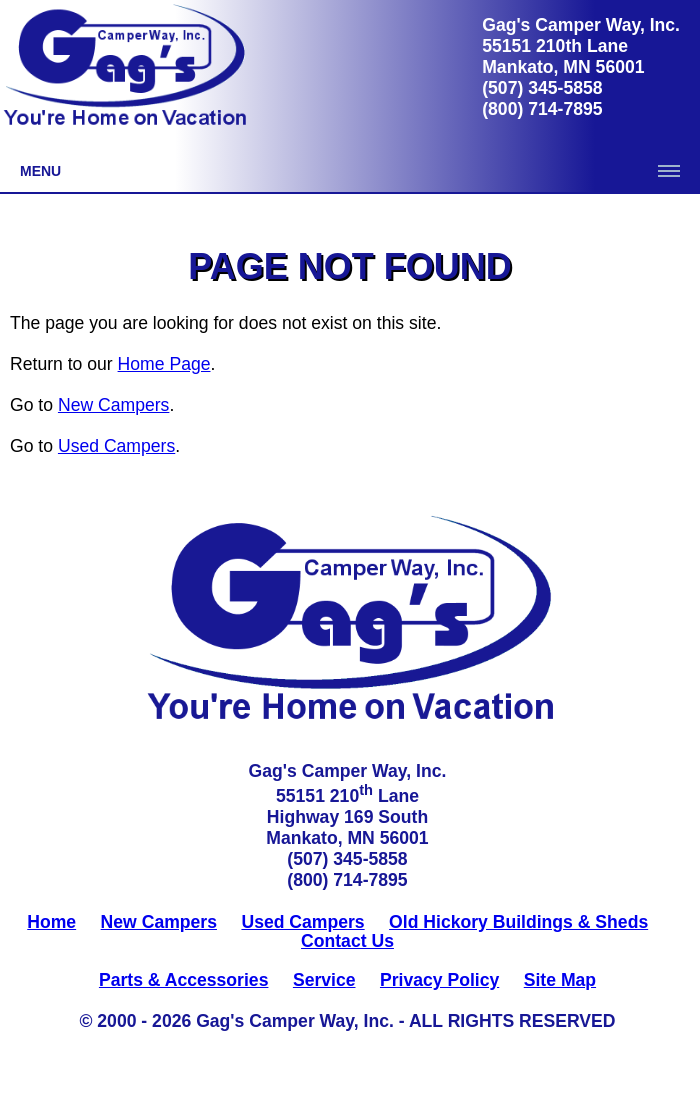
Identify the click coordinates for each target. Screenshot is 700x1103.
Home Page (164, 364)
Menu (40, 171)
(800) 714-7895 (542, 109)
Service (324, 980)
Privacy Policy (439, 980)
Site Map (560, 980)
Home (51, 922)
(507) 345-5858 (542, 88)
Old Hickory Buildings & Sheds (518, 922)
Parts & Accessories (184, 980)
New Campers (113, 405)
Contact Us (347, 941)
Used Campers (116, 446)
